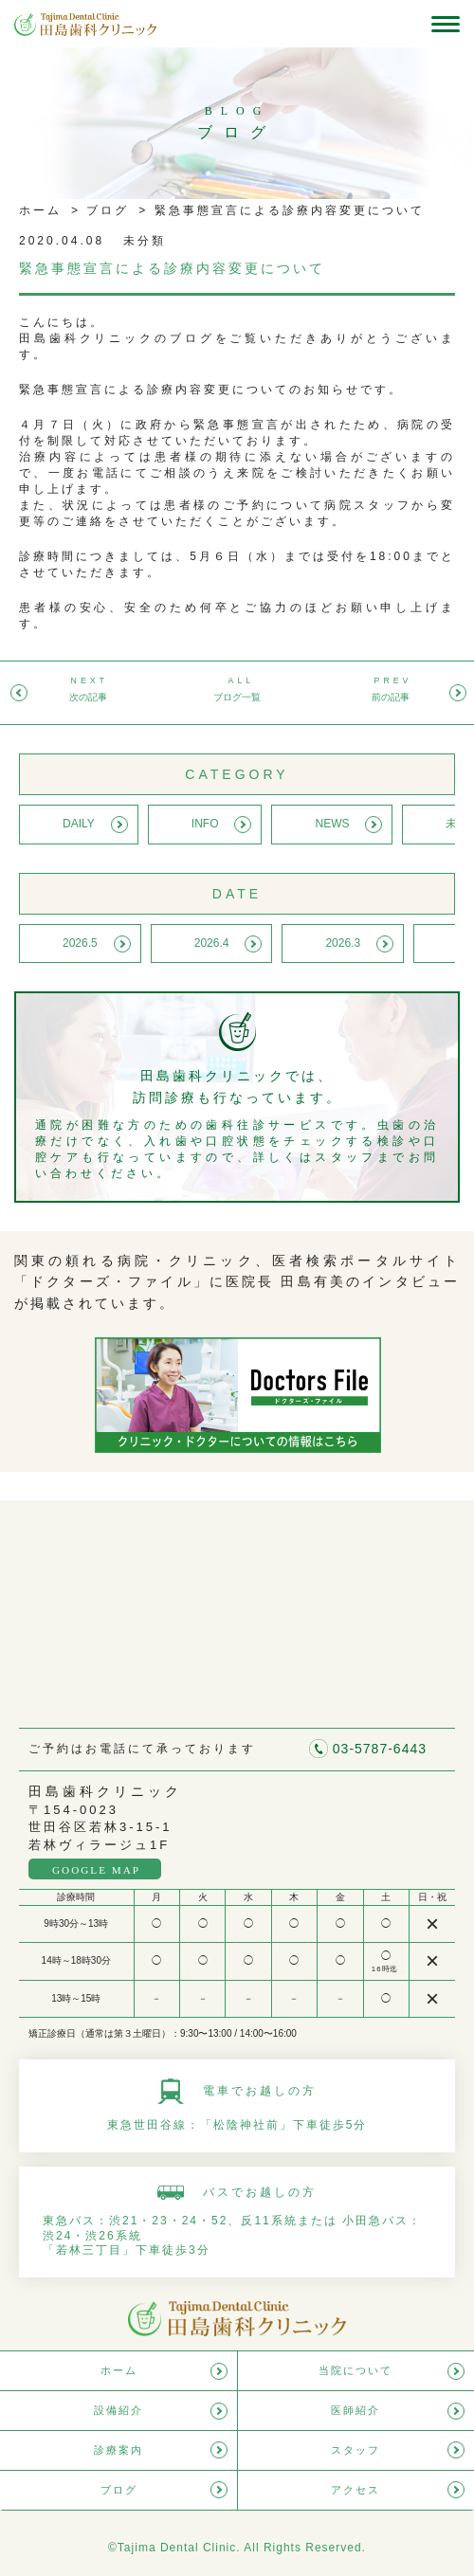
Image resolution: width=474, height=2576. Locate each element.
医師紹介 (355, 2410)
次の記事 (88, 697)
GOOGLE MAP (96, 1870)
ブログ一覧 (237, 697)
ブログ (105, 210)
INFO (205, 823)
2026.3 (342, 943)
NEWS (332, 823)
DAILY (79, 823)
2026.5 (80, 943)
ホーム (40, 210)
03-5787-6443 (380, 1748)
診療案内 (118, 2450)
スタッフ (355, 2450)
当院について (355, 2370)
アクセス (355, 2489)
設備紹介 (118, 2410)
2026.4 (211, 943)
